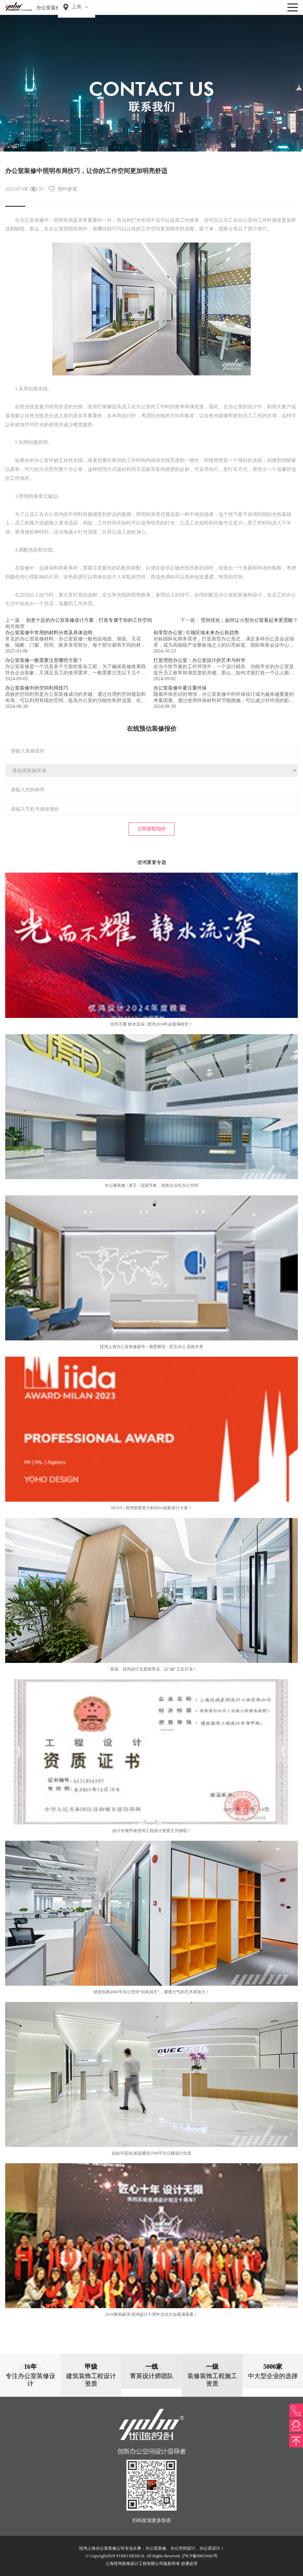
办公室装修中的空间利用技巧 (36, 688)
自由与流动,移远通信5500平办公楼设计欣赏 (151, 2153)
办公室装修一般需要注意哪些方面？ (44, 660)
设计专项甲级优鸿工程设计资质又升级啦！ (151, 1830)
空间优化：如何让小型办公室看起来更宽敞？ (249, 620)
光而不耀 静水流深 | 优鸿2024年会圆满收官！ (151, 1024)
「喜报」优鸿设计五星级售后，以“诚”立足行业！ (151, 1669)
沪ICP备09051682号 (199, 2556)
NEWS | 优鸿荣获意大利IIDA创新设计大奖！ (152, 1507)
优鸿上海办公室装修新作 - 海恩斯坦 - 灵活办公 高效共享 (151, 1346)
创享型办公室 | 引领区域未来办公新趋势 (196, 632)
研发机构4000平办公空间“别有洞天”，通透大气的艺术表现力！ (151, 1992)
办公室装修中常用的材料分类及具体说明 (48, 632)
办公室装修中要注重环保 (180, 688)
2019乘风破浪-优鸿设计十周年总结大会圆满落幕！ (151, 2314)
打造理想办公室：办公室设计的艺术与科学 (199, 660)
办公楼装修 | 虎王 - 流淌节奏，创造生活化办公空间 (151, 1185)
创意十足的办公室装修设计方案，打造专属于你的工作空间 (89, 620)
